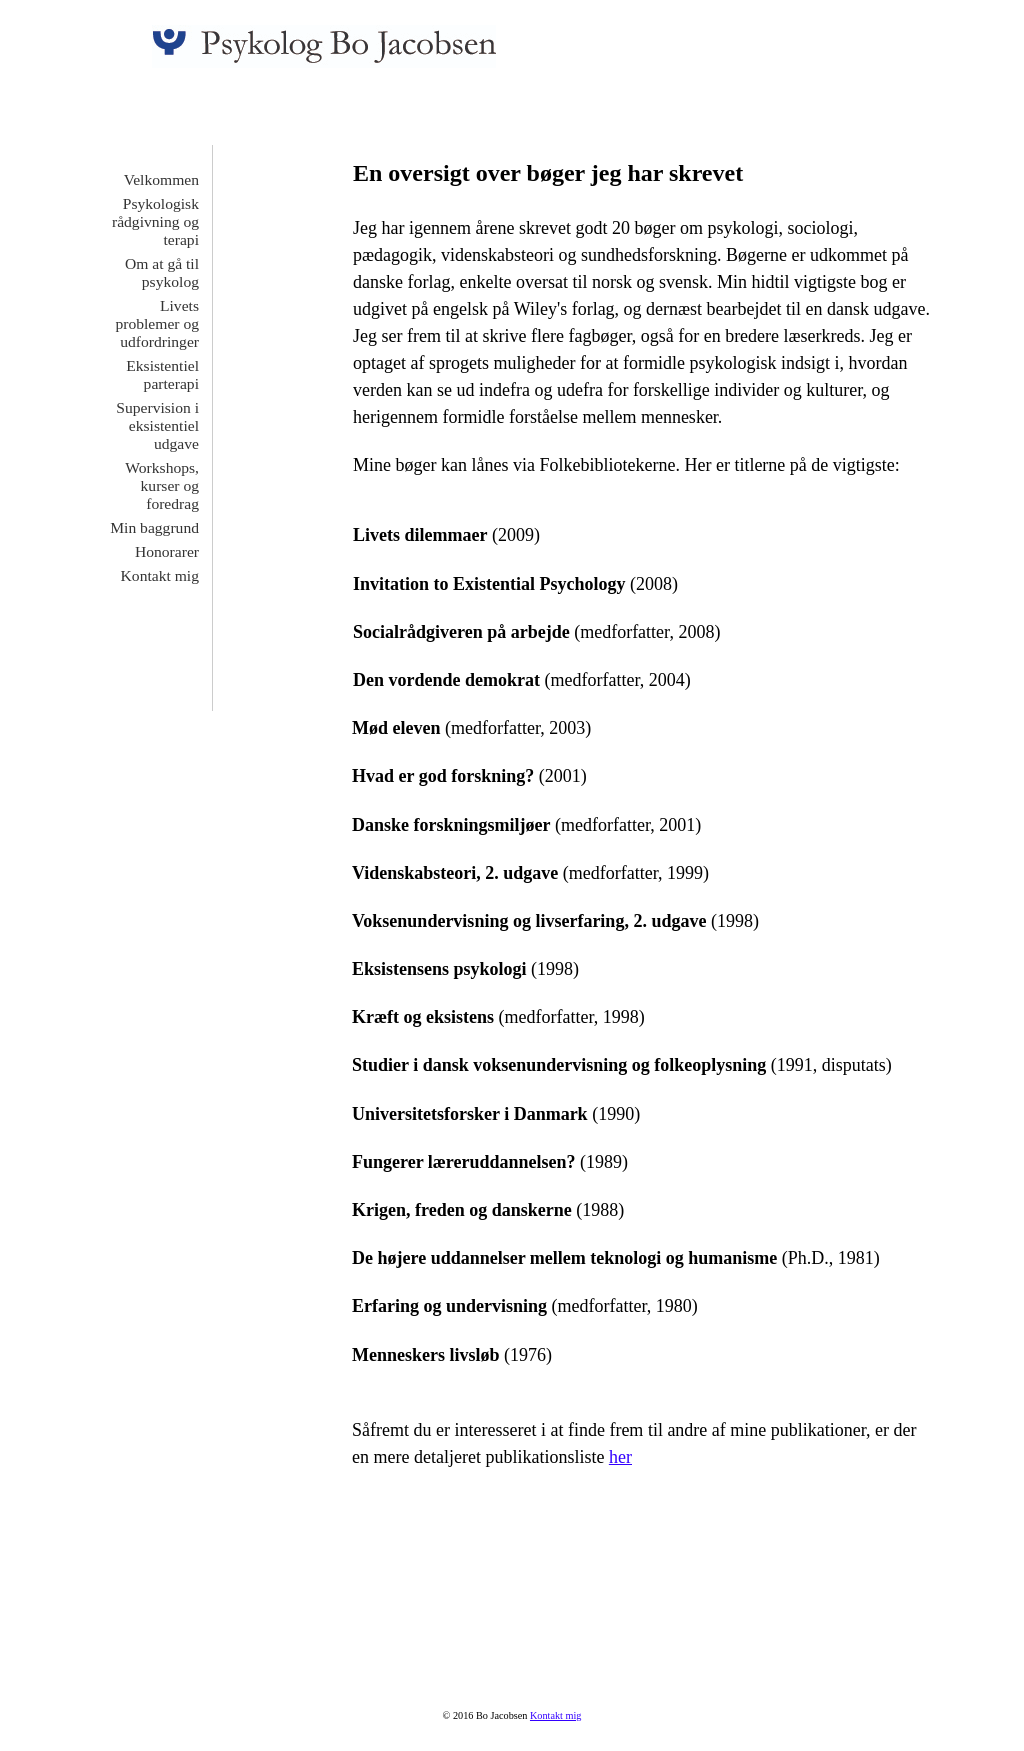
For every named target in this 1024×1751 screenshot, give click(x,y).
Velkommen (161, 179)
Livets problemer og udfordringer (157, 323)
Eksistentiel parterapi (162, 374)
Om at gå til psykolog (162, 272)
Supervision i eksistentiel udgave (157, 425)
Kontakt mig (160, 575)
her (620, 1457)
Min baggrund (154, 527)
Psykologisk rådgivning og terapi (155, 221)
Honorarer (167, 551)
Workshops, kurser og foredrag (162, 485)
